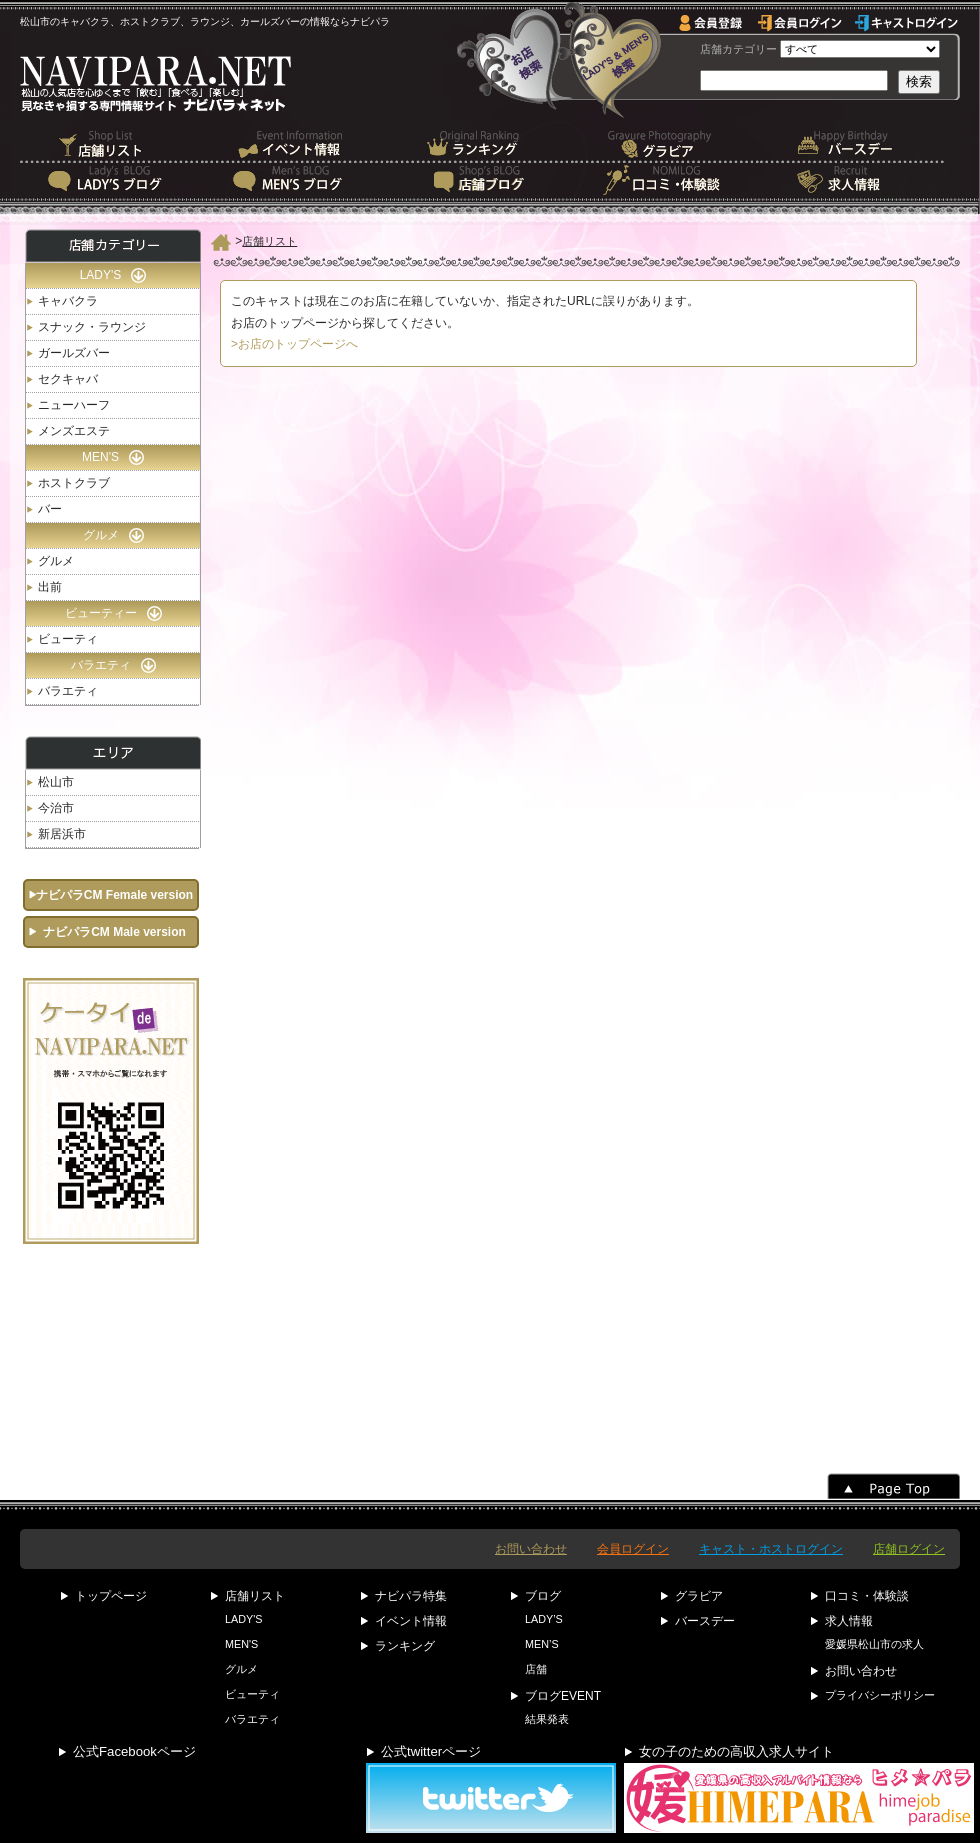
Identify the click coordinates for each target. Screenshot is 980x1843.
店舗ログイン (909, 1549)
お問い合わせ (531, 1549)
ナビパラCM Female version (114, 895)
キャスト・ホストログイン (771, 1549)
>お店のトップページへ (294, 344)
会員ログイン (633, 1549)
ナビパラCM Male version (114, 932)
